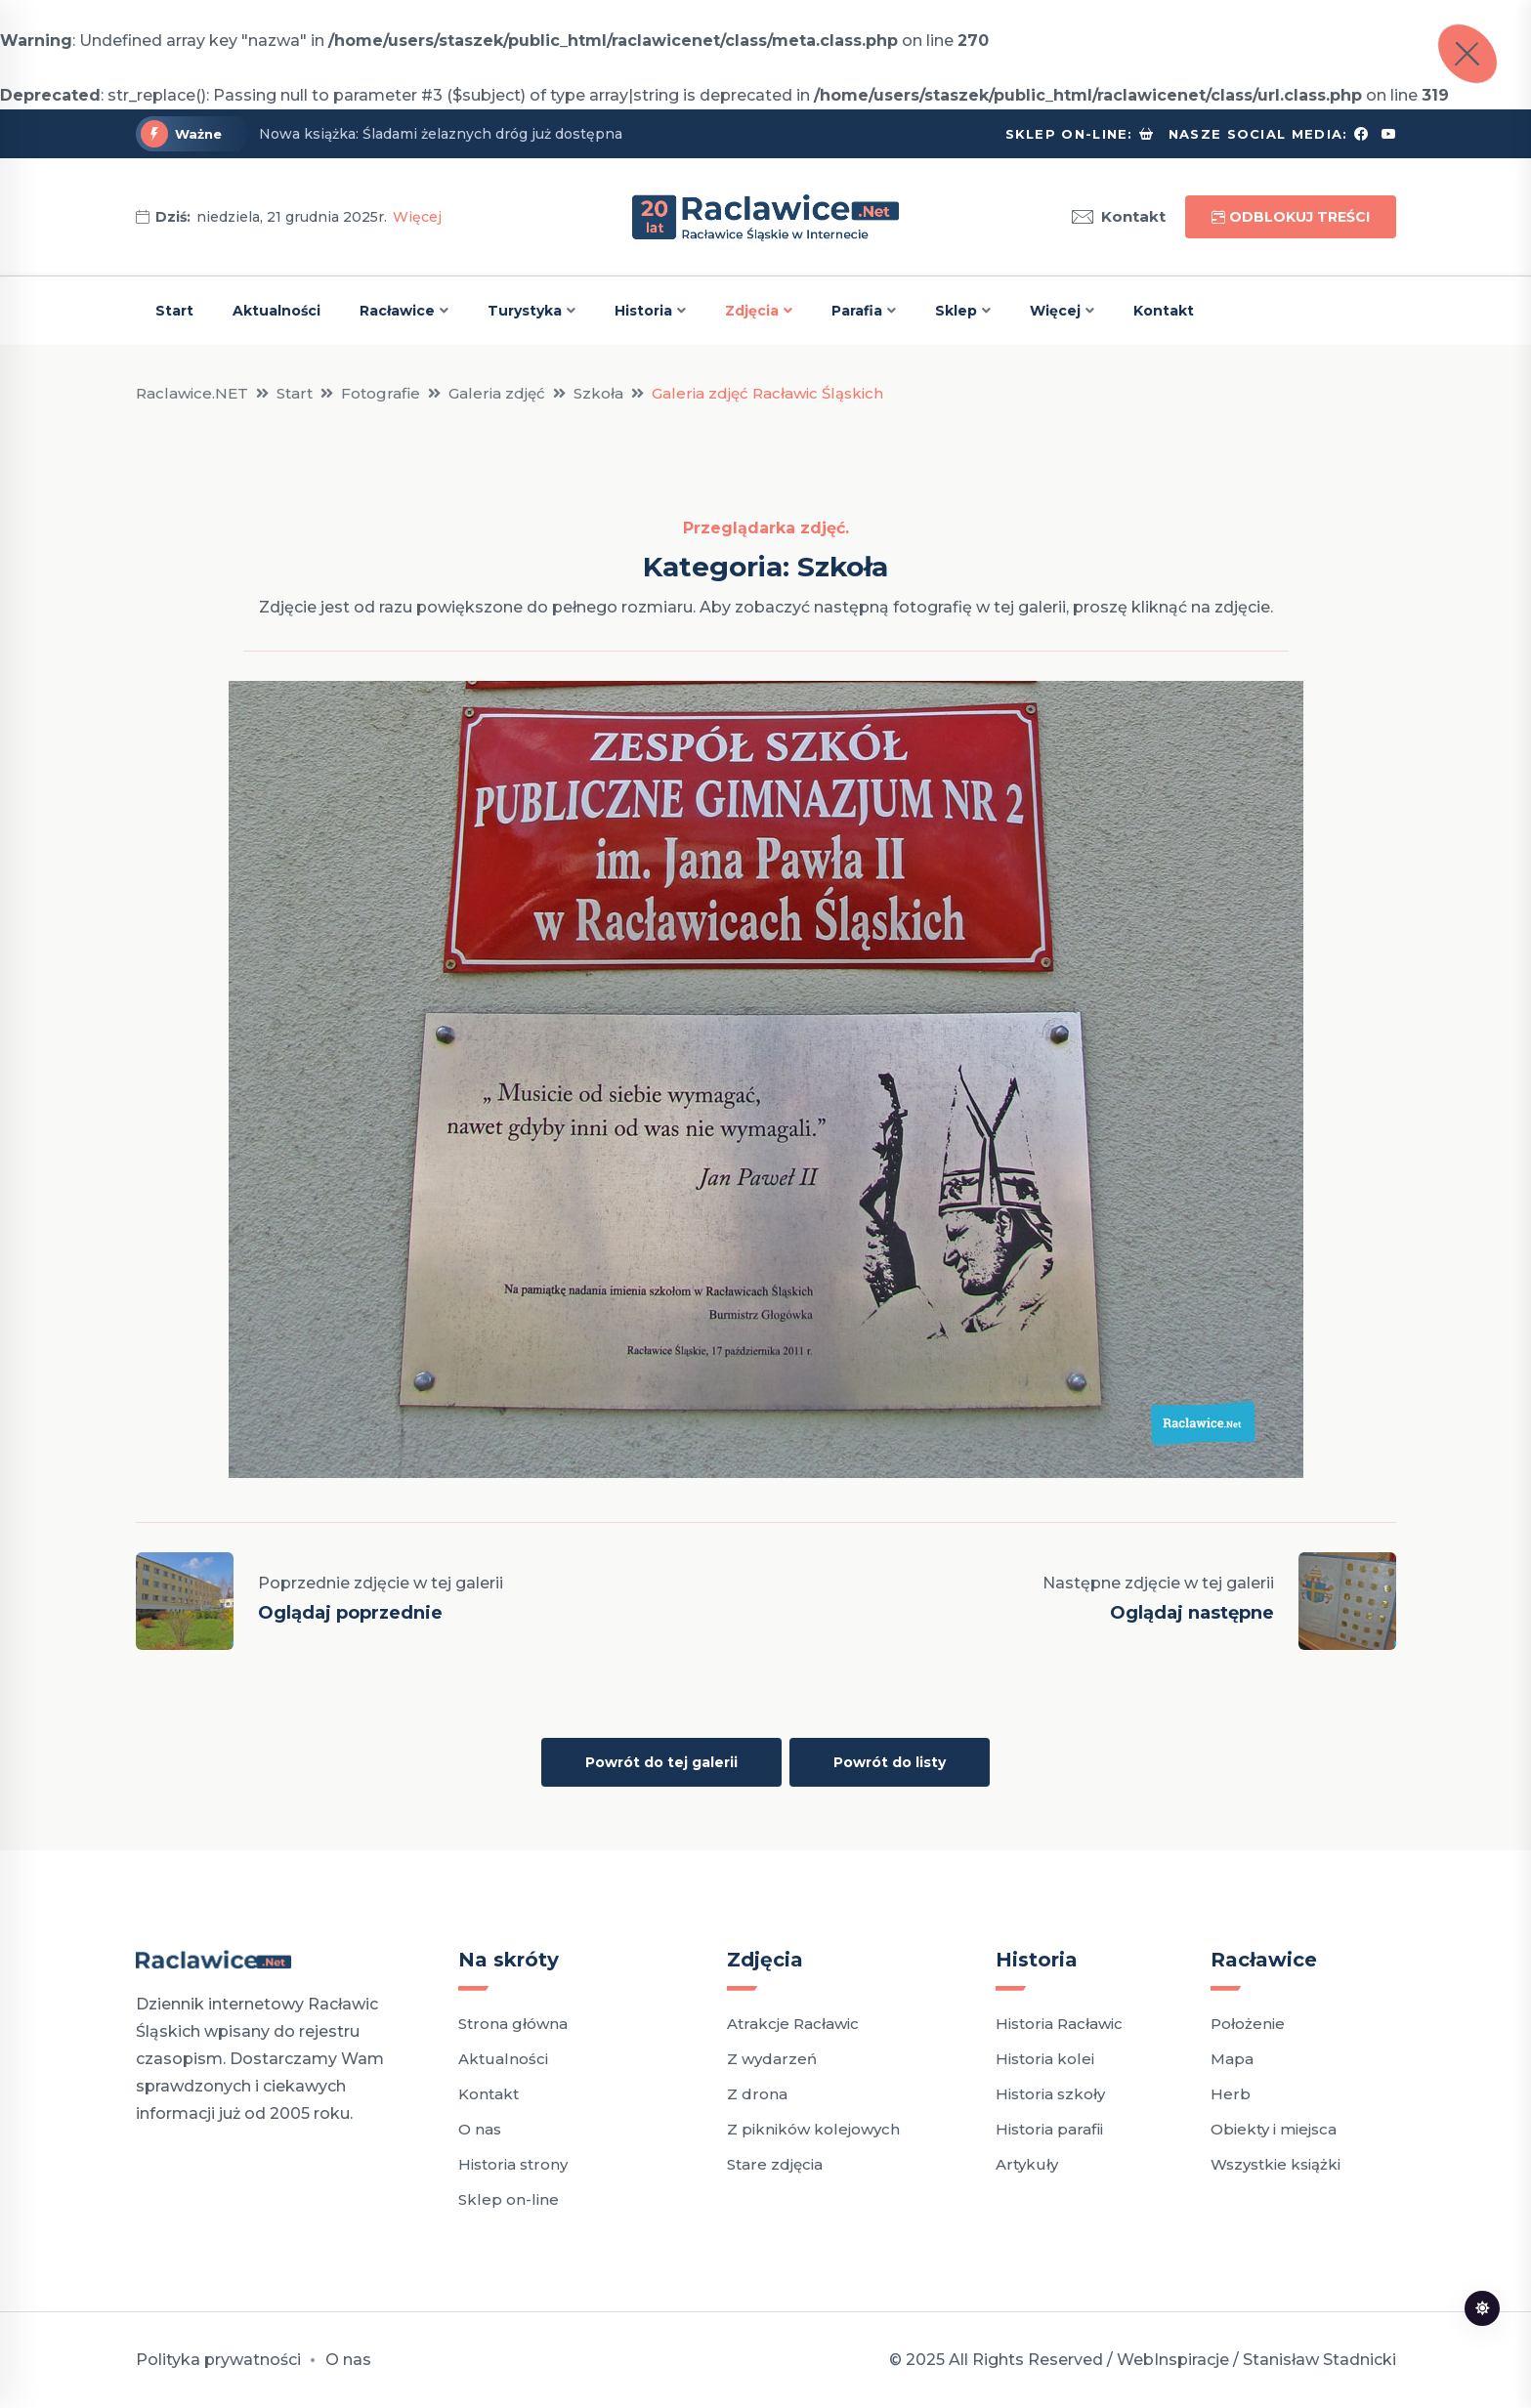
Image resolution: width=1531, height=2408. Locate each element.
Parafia (856, 310)
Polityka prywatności (218, 2359)
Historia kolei (1045, 2058)
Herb (1231, 2094)
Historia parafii (1049, 2129)
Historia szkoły (1050, 2094)
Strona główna (513, 2023)
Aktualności (276, 310)
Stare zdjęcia (775, 2164)
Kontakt (1119, 217)
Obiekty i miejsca (1274, 2129)
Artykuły (1027, 2164)
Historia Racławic (1059, 2023)
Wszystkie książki (1275, 2164)
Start (174, 310)
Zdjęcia (752, 310)
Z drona (757, 2094)
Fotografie (380, 393)
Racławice (397, 310)
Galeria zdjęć (496, 393)
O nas (479, 2129)
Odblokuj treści (1291, 217)
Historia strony (513, 2164)
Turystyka (525, 310)
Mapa (1232, 2058)
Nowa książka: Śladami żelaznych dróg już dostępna (440, 134)
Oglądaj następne (1192, 1613)
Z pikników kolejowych (813, 2129)
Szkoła (598, 393)
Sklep (956, 310)
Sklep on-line (508, 2199)
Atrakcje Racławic (793, 2023)
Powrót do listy (889, 1762)
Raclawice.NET (192, 393)
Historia (643, 310)
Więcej (417, 217)
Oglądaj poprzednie (350, 1613)
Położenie (1248, 2023)
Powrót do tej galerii (661, 1762)
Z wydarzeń (772, 2058)
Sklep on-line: (1069, 134)
